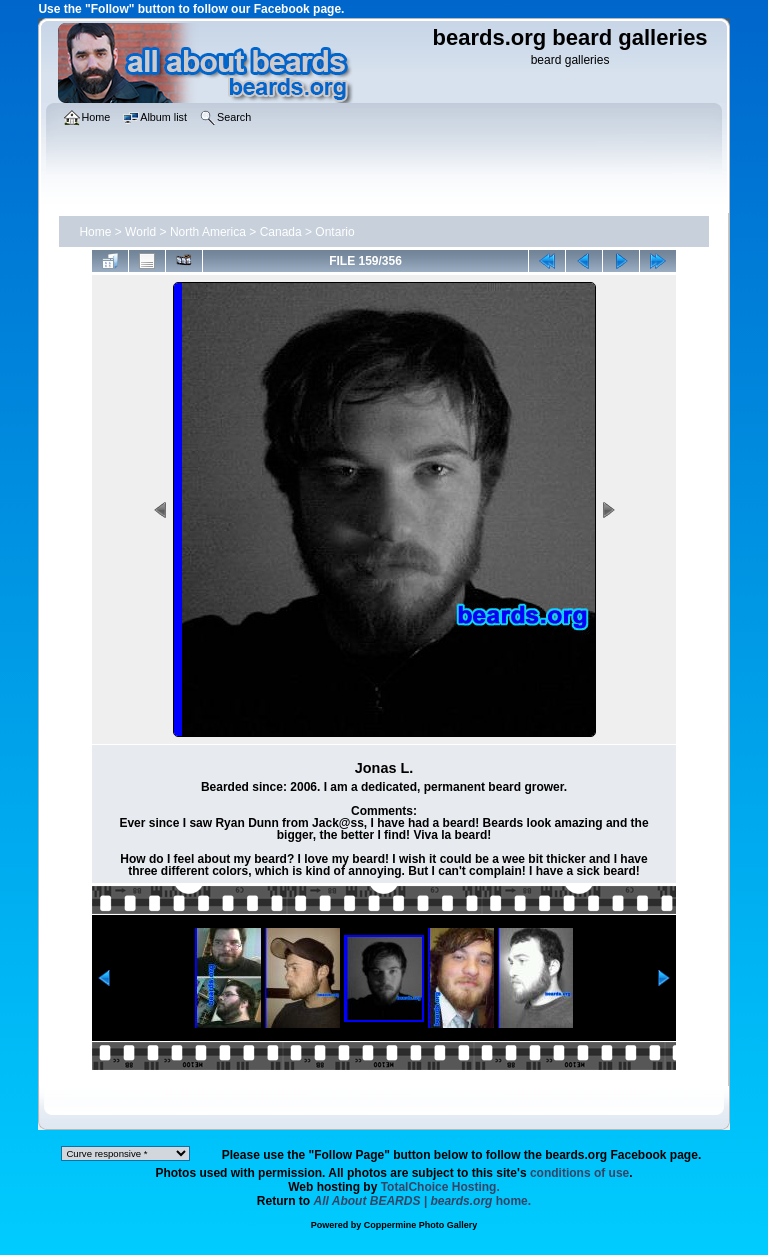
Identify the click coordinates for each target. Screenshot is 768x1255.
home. (423, 1201)
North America (208, 232)
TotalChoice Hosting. (440, 1187)
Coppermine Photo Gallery (421, 1225)
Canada (281, 232)
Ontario (334, 232)
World (140, 232)
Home (95, 232)
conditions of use (579, 1173)
